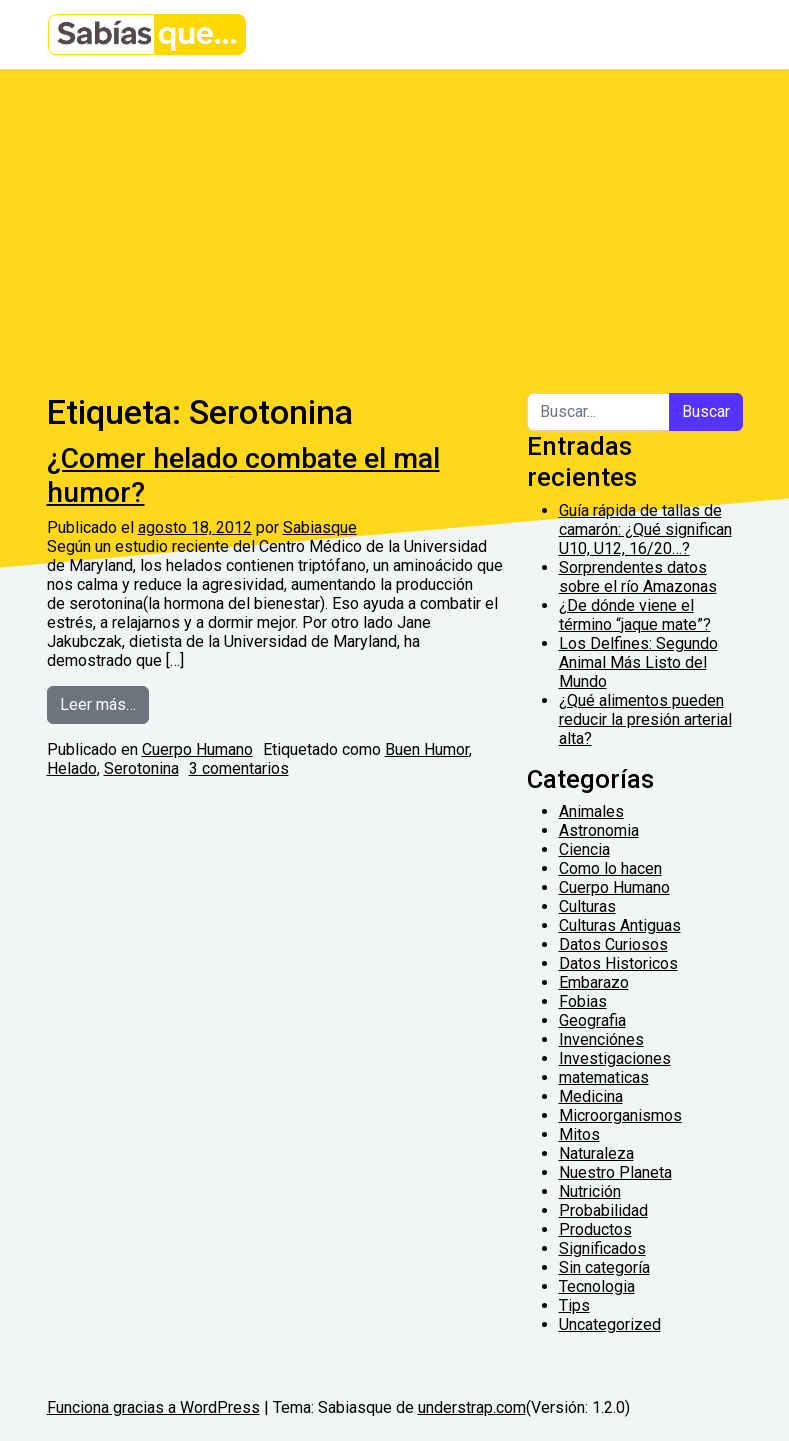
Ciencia (584, 849)
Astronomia (599, 830)
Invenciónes (601, 1039)
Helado (72, 768)
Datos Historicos (618, 963)
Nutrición (590, 1191)
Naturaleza (596, 1153)
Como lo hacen (610, 868)
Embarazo (594, 982)
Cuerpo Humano (197, 749)
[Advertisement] (394, 219)
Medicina (591, 1096)
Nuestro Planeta (615, 1172)
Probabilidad (603, 1210)
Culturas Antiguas (620, 925)
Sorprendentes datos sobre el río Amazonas (638, 577)
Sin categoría (604, 1267)
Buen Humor (427, 749)
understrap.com (472, 1407)
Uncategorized (610, 1324)
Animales (591, 811)
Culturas (587, 906)
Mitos (579, 1134)
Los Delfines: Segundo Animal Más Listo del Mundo (638, 662)
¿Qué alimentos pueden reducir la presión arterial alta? (645, 719)
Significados (602, 1248)
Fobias (583, 1001)
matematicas (604, 1077)
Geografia (592, 1020)
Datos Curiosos (613, 944)
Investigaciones (615, 1058)
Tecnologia (597, 1286)
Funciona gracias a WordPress (153, 1407)
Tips (574, 1305)
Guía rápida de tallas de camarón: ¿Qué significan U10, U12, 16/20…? (645, 529)
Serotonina (141, 768)
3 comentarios (239, 768)
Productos (595, 1229)
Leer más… (104, 703)
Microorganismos (620, 1115)
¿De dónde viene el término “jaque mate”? (635, 615)
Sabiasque (320, 527)
